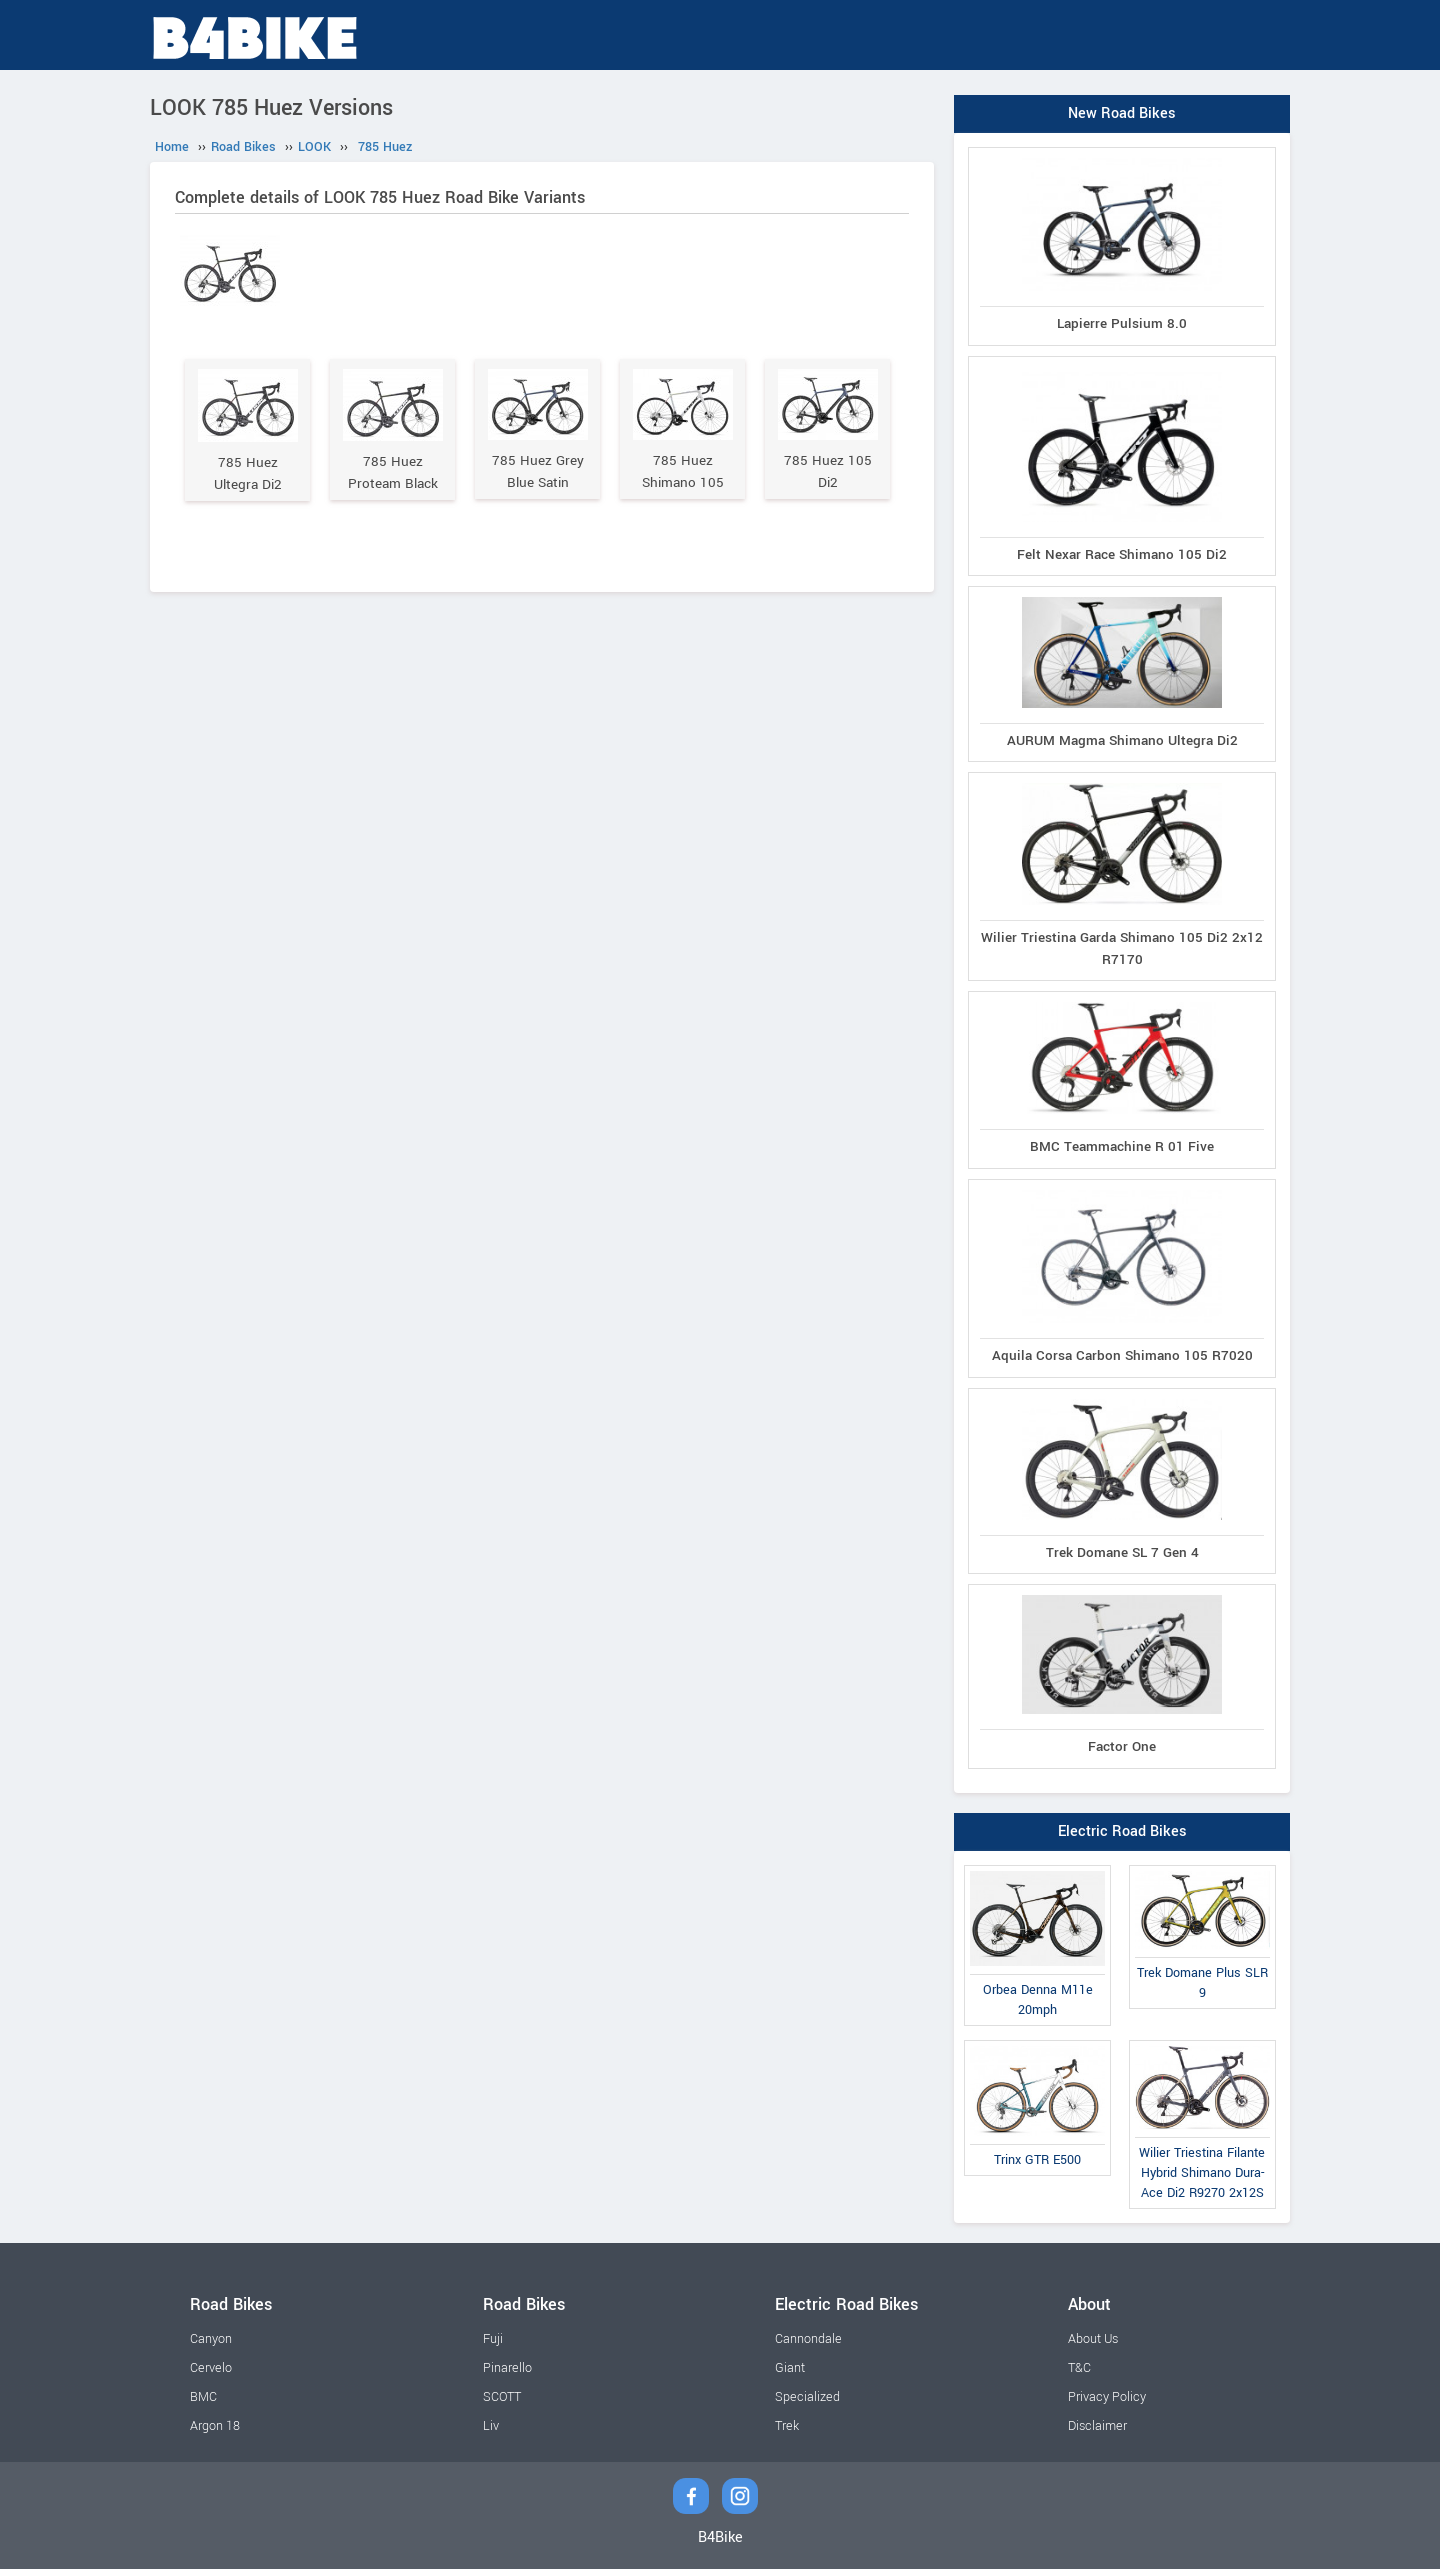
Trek (787, 2426)
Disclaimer (1097, 2426)
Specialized (807, 2397)
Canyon (211, 2339)
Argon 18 (215, 2426)
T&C (1079, 2368)
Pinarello (507, 2368)
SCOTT (502, 2397)
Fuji (493, 2339)
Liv (491, 2426)
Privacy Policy (1107, 2397)
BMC (203, 2397)
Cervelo (211, 2368)
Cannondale (808, 2339)
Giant (790, 2368)
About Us (1093, 2339)
